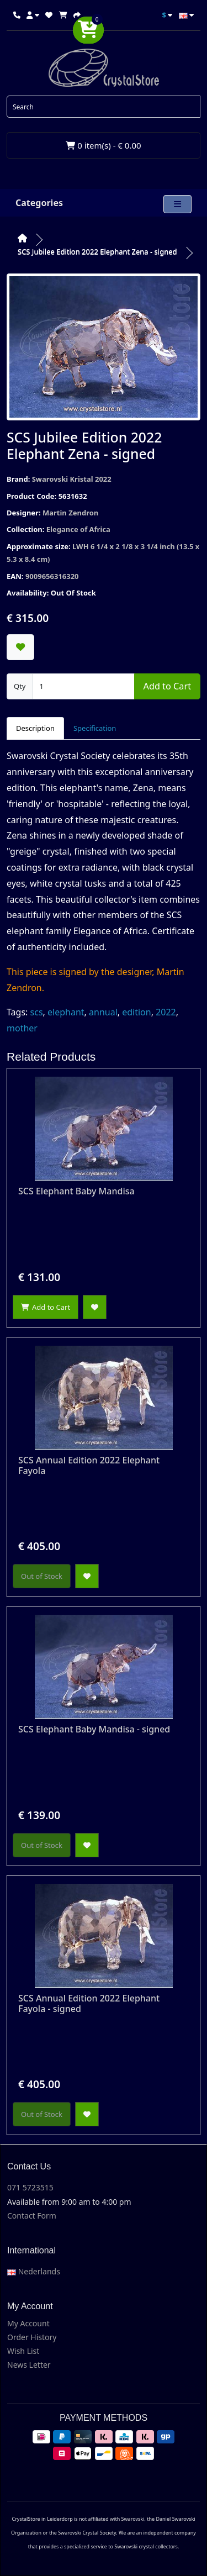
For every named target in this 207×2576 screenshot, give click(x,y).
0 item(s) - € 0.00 (103, 145)
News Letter (29, 2364)
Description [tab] (35, 728)
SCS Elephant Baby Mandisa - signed (94, 1729)
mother (22, 1028)
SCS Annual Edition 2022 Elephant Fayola (89, 1465)
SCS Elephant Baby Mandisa (76, 1191)
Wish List (23, 2351)
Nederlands (33, 2271)
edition (136, 1012)
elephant (65, 1012)
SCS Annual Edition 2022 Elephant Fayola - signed (89, 2003)
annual (103, 1012)
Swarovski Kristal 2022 (72, 479)
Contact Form (31, 2215)
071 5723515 (30, 2187)
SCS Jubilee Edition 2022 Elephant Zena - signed (97, 251)
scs (36, 1012)
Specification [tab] (94, 728)
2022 (166, 1012)
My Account (28, 2323)
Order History (32, 2337)
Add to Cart (167, 686)
